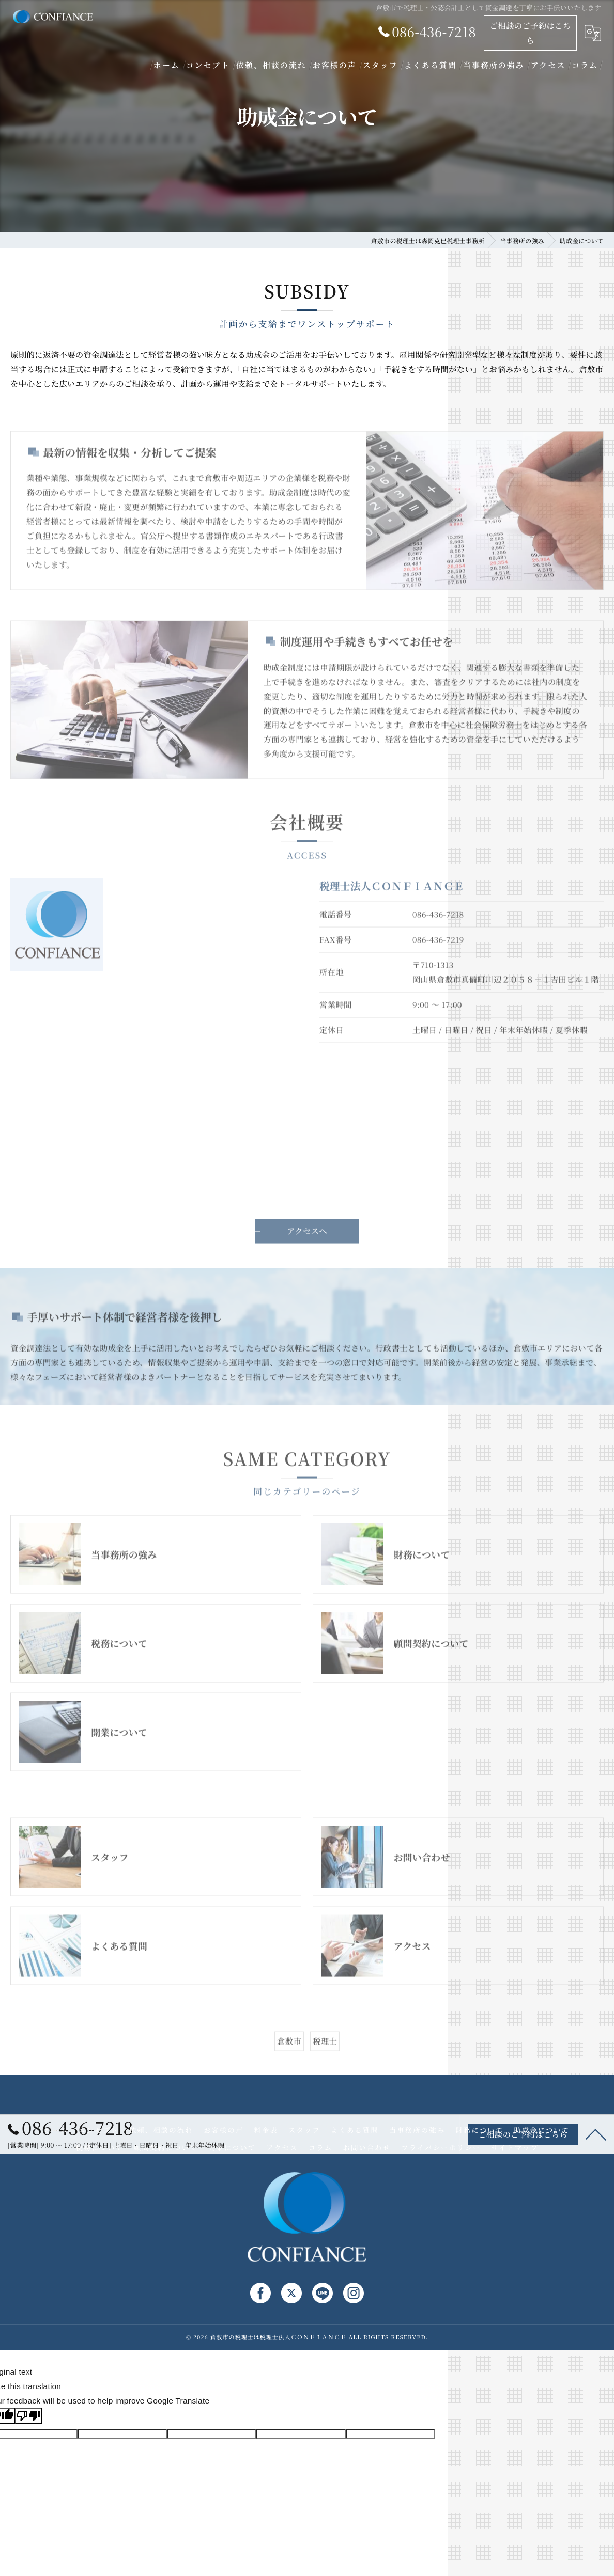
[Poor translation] (28, 2416)
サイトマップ (515, 2147)
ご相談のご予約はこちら (530, 32)
